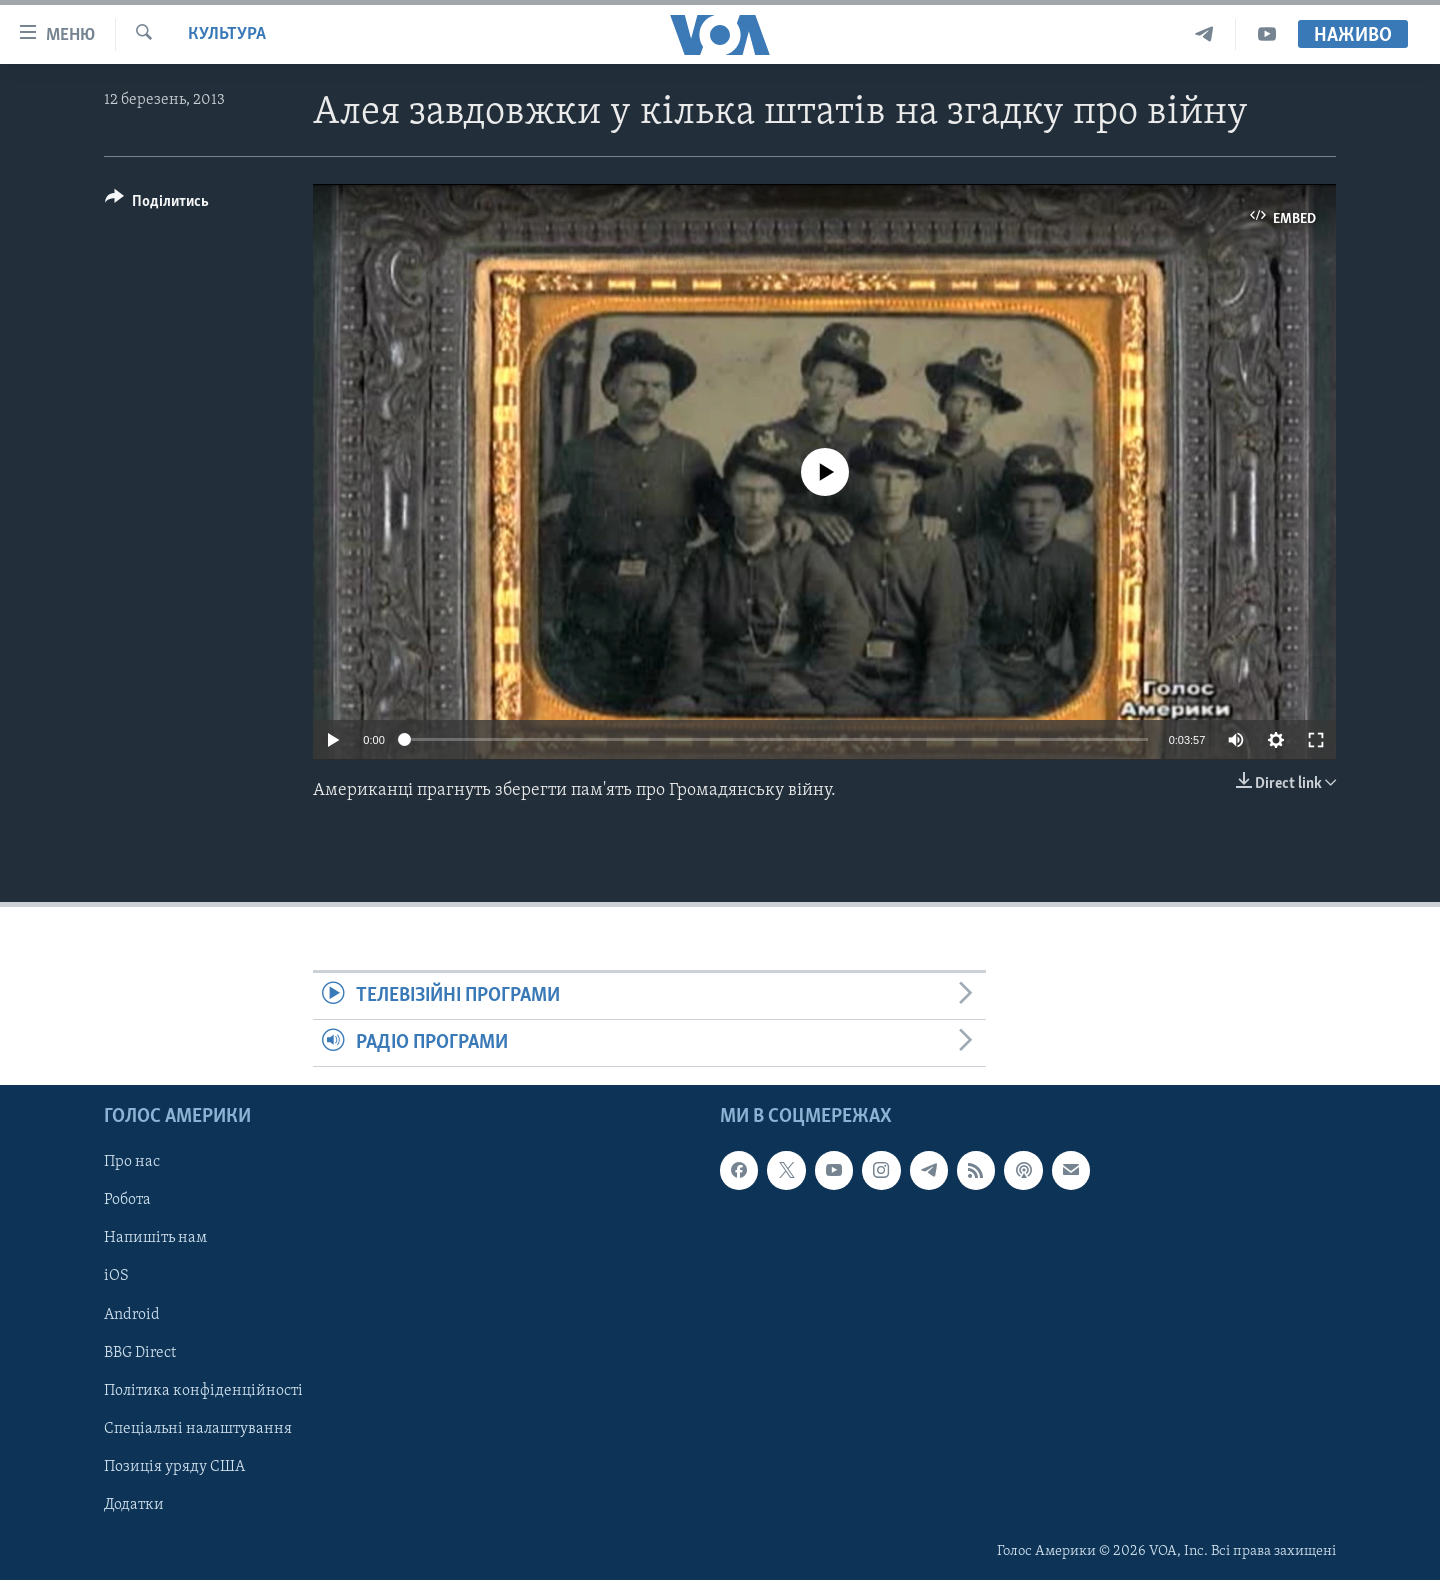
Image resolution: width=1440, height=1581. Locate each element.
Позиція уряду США (174, 1467)
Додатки (134, 1505)
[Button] (157, 204)
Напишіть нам (155, 1239)
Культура (227, 34)
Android (132, 1315)
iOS (116, 1277)
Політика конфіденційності (203, 1391)
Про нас (132, 1163)
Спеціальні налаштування (198, 1429)
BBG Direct (140, 1353)
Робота (127, 1201)
